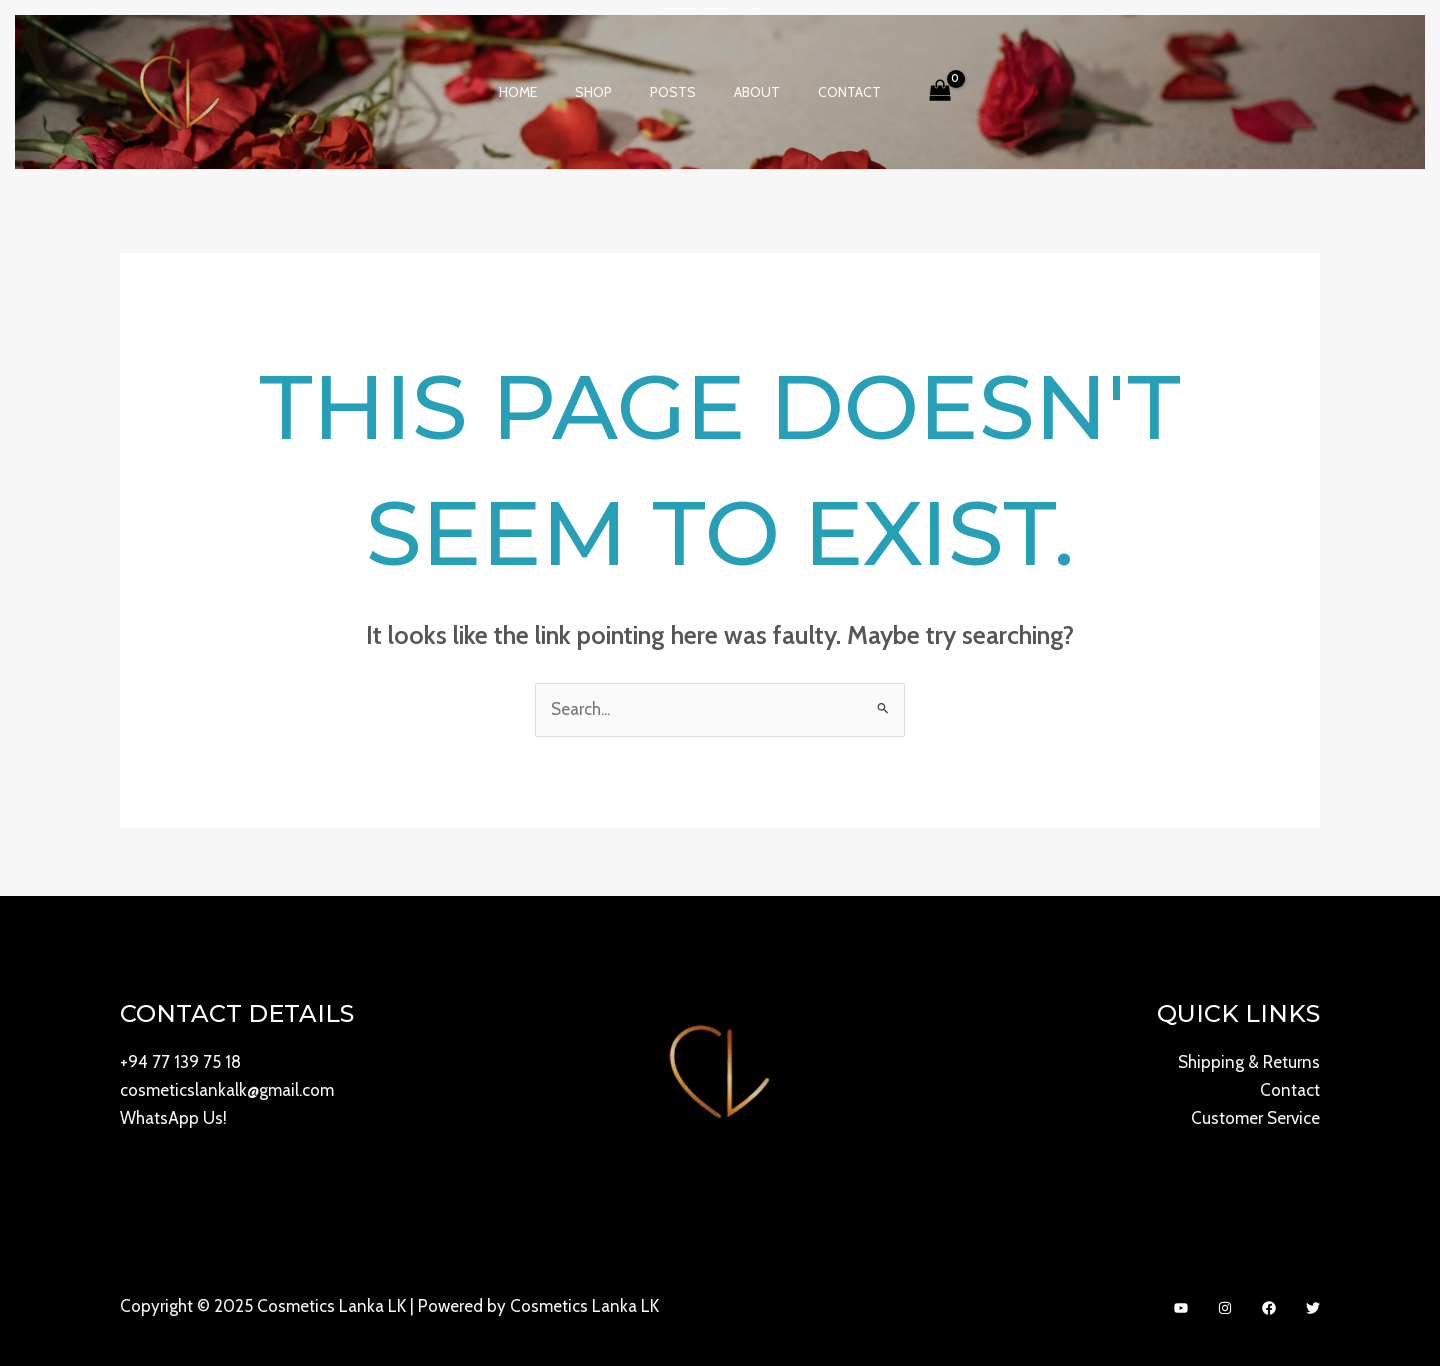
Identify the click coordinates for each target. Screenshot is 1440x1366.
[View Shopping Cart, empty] (915, 92)
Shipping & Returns (1249, 1063)
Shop (603, 92)
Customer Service (1255, 1119)
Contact (829, 92)
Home (538, 92)
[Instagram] (1225, 1308)
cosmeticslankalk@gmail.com (227, 1091)
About (747, 92)
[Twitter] (1313, 1308)
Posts (673, 92)
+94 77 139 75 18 (180, 1063)
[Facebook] (1269, 1308)
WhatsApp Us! (173, 1119)
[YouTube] (1181, 1308)
